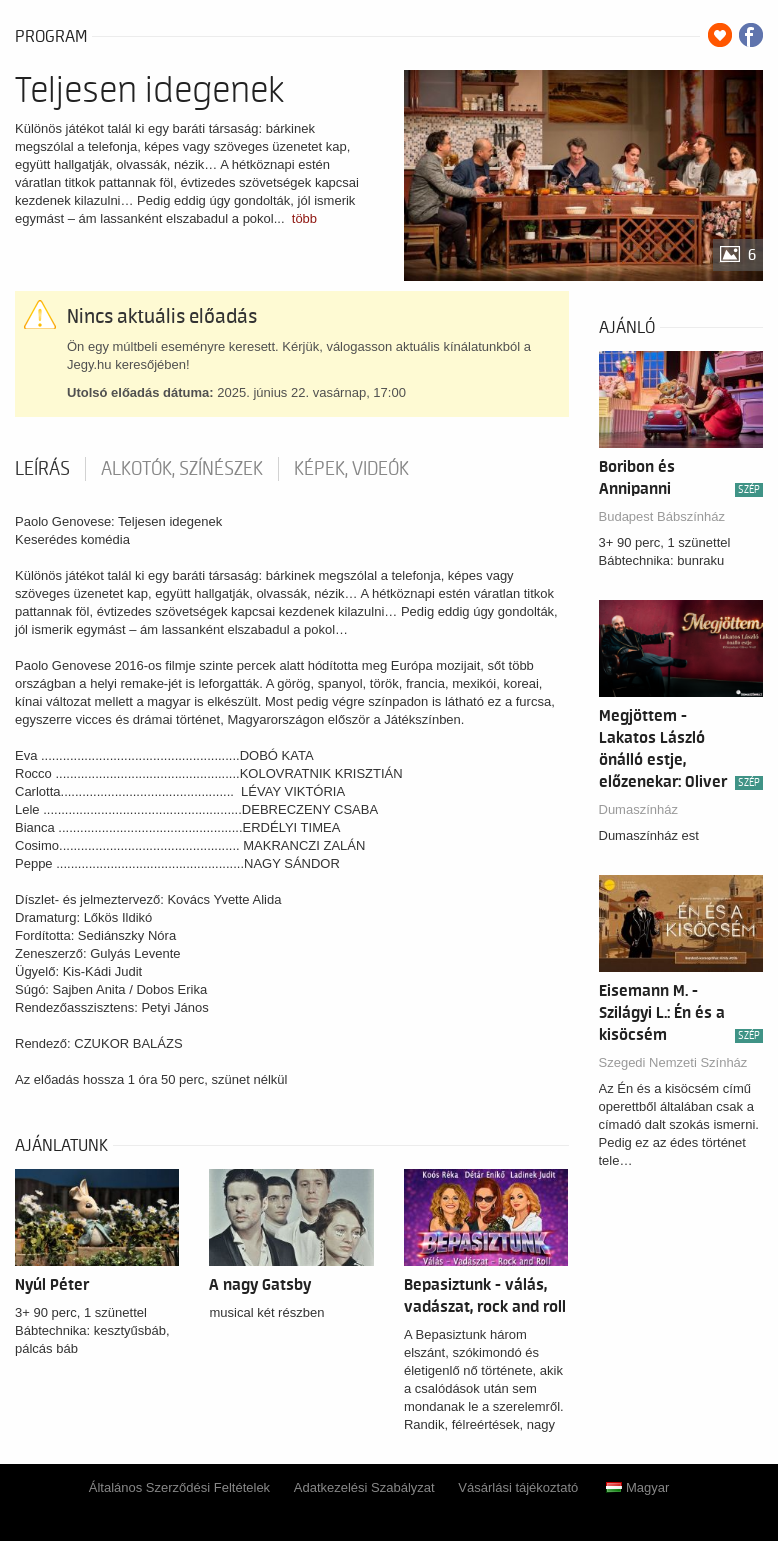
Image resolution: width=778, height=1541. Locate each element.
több (304, 218)
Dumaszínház (638, 809)
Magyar (637, 1487)
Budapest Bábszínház (662, 516)
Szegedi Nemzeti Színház (673, 1062)
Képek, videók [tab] (351, 469)
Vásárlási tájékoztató (518, 1487)
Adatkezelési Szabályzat (364, 1487)
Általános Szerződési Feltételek (179, 1487)
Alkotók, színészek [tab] (182, 469)
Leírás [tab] (42, 469)
